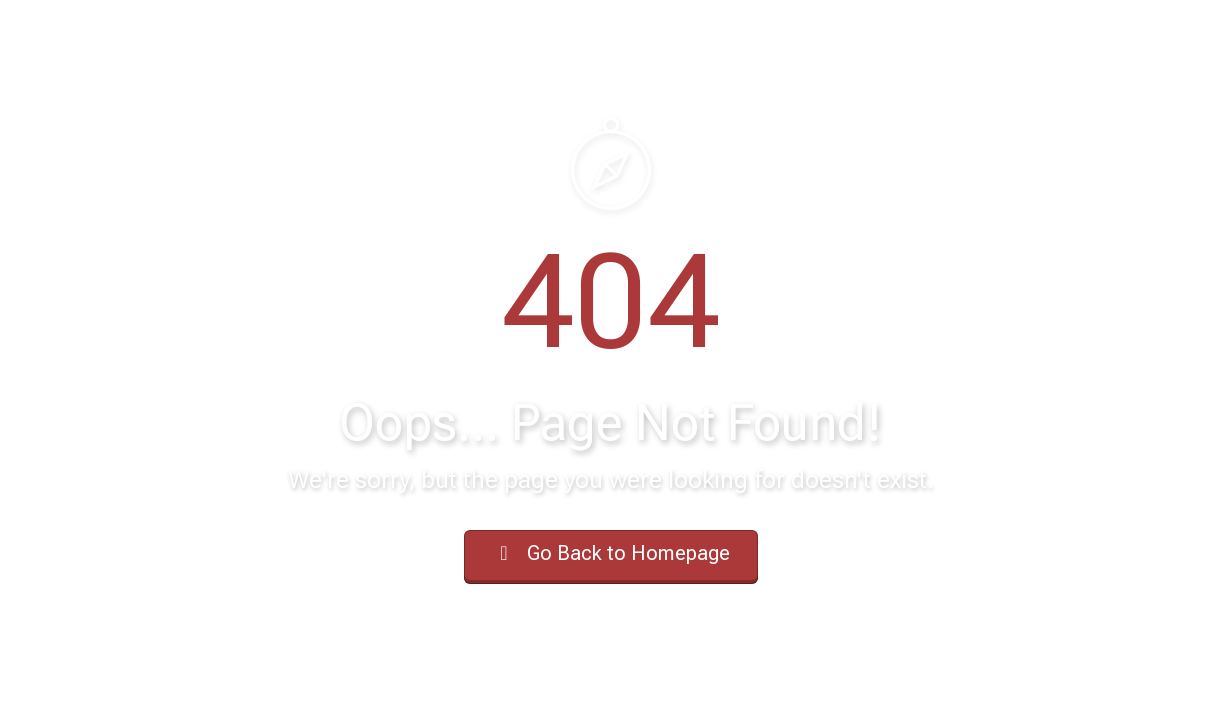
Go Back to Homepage (611, 553)
